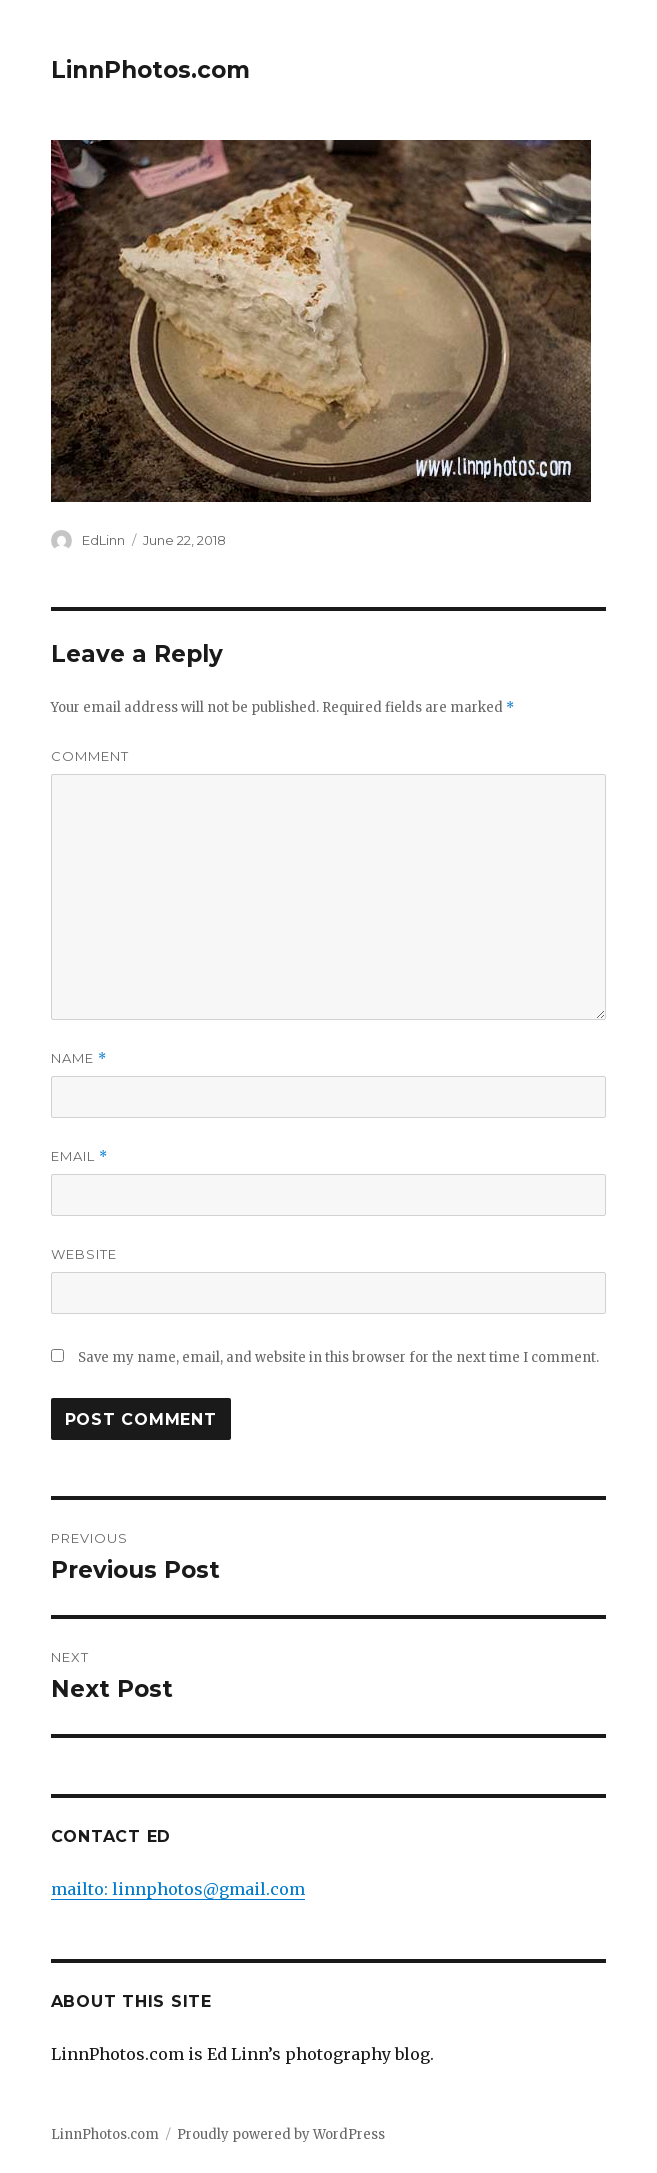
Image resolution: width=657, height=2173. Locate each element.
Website (84, 1254)
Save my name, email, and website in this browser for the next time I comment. (338, 1357)
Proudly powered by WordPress (281, 2134)
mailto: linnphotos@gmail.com (178, 1889)
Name (79, 1058)
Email (79, 1156)
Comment (90, 756)
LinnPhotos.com (150, 70)
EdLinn (103, 540)
